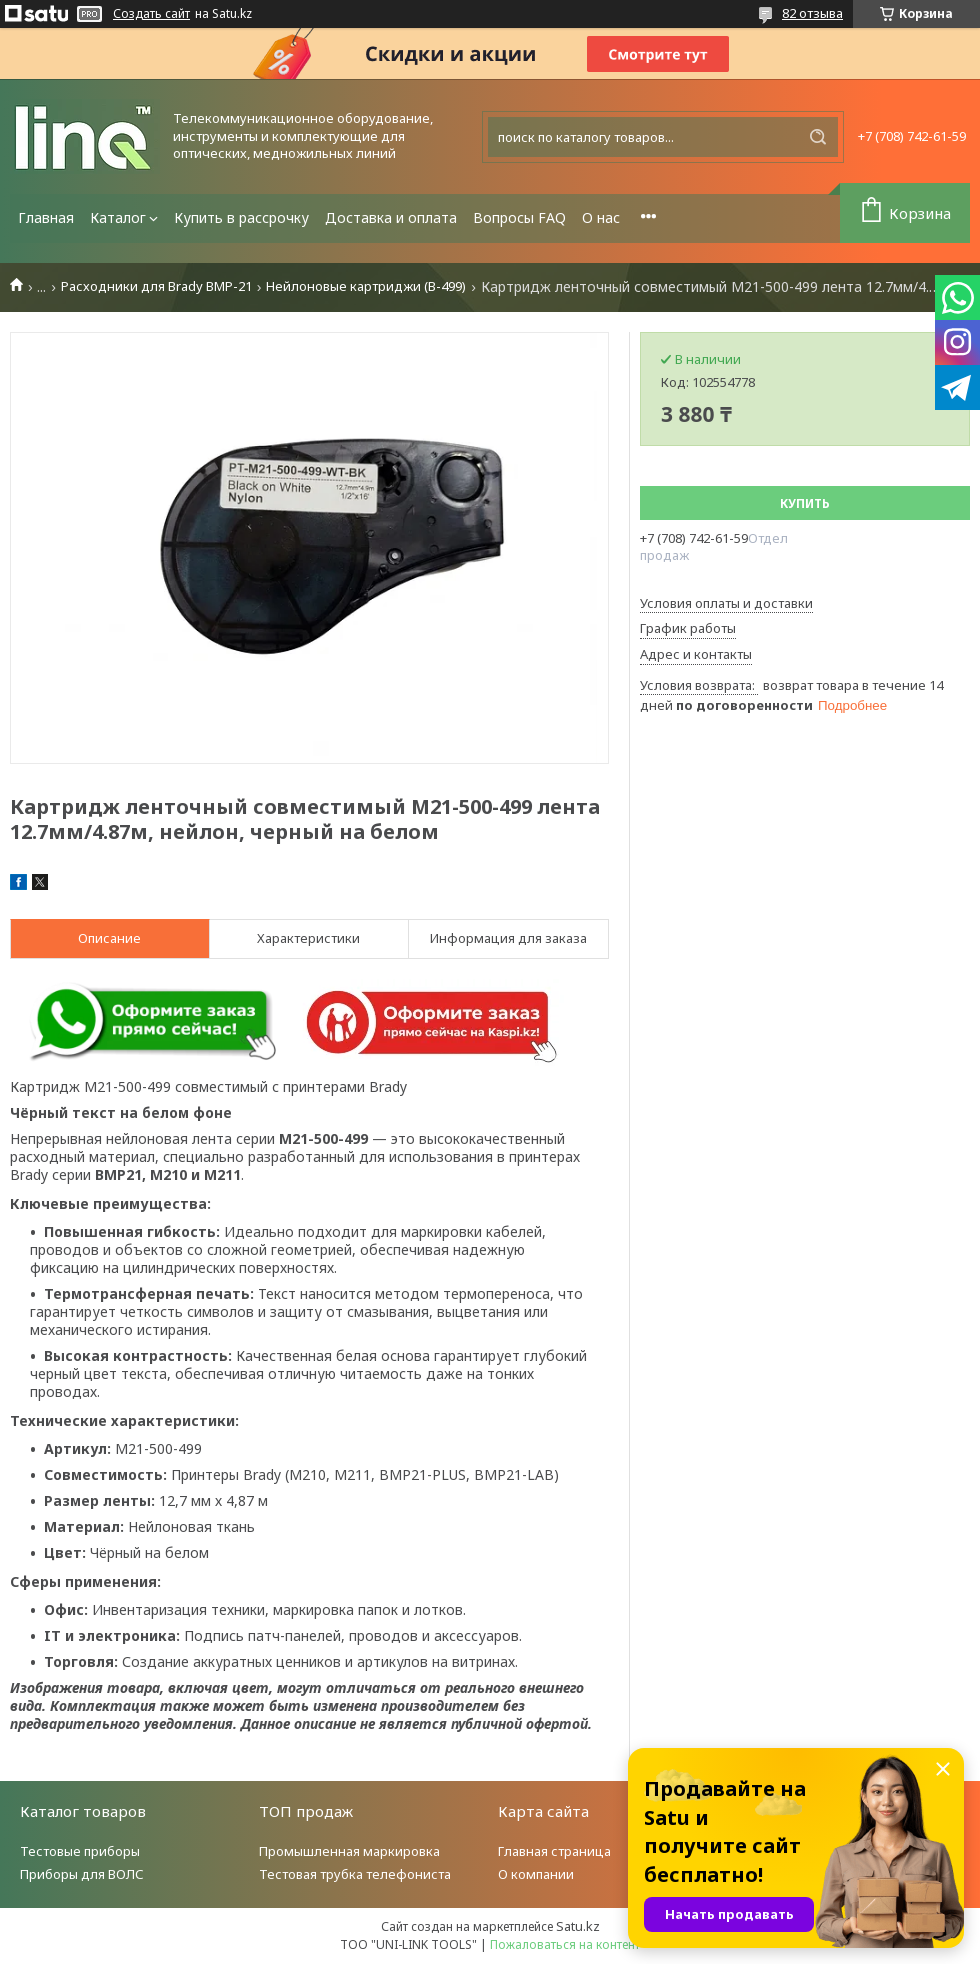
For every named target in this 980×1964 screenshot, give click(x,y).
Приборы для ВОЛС (82, 1874)
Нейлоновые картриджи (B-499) (366, 286)
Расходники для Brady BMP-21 (156, 286)
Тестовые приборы (80, 1851)
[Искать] (818, 137)
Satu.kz (578, 1926)
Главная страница (554, 1851)
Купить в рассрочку (241, 217)
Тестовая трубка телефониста (355, 1874)
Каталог (118, 217)
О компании (536, 1874)
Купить (805, 503)
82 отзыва (812, 13)
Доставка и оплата (391, 217)
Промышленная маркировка (349, 1851)
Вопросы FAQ (519, 217)
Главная (46, 217)
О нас (601, 217)
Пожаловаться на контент (565, 1944)
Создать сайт (151, 14)
